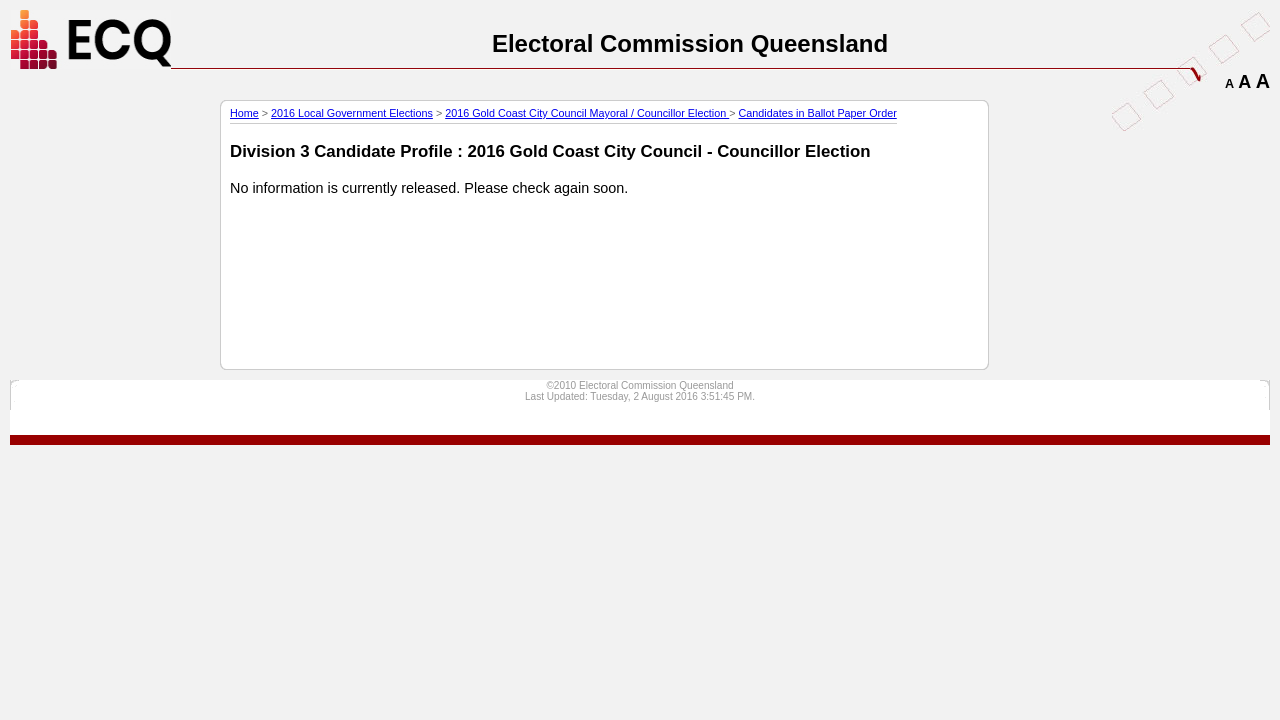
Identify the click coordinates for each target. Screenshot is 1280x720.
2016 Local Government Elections (352, 113)
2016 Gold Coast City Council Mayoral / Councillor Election (587, 113)
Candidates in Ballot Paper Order (818, 113)
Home (244, 113)
